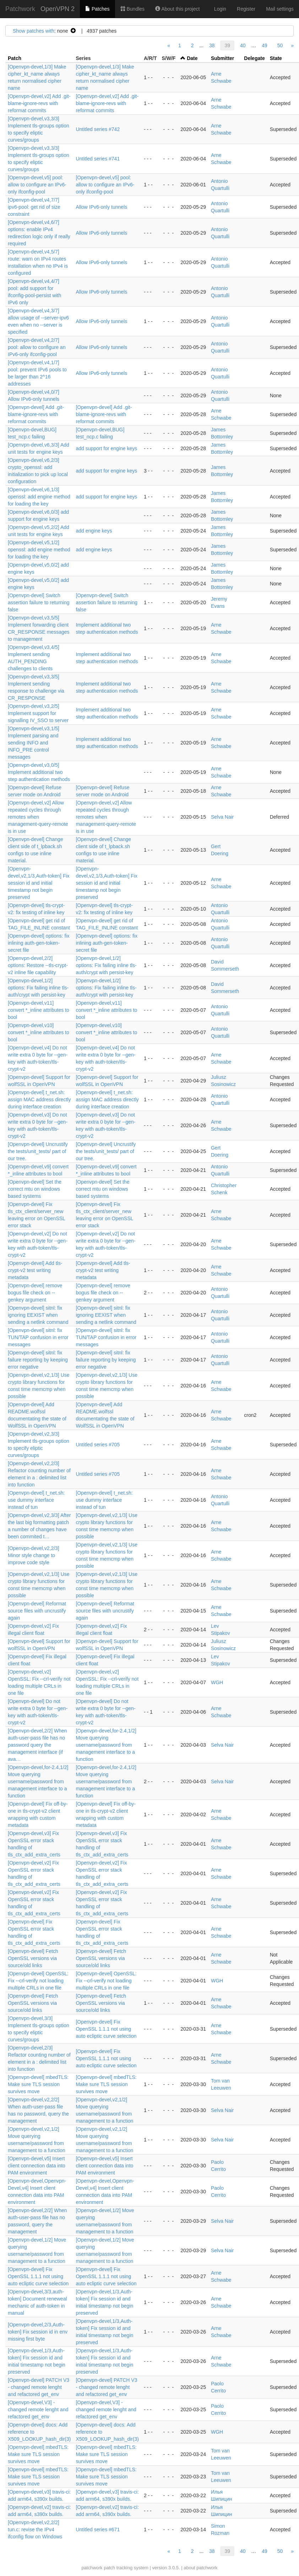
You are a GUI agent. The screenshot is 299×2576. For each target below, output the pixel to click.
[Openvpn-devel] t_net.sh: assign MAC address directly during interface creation (39, 1099)
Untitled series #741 (98, 159)
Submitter (222, 58)
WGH (217, 1682)
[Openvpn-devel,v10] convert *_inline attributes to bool (38, 1032)
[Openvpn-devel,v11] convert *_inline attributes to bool (38, 1010)
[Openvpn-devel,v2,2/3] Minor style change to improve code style (33, 1555)
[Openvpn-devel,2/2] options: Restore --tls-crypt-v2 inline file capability (38, 965)
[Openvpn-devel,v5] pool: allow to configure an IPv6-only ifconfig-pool (37, 185)
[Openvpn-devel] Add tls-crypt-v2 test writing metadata (35, 1270)
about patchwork (200, 2567)
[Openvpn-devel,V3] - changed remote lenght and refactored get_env (38, 2409)
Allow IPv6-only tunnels (101, 207)
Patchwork (20, 8)
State (276, 58)
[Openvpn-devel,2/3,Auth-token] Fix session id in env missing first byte (37, 2332)
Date (192, 58)
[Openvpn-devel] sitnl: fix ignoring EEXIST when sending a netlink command (38, 1315)
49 (264, 45)
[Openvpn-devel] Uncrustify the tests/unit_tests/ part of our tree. (38, 1151)
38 (212, 45)
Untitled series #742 (98, 129)
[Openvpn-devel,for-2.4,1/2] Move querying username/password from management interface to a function (106, 1745)
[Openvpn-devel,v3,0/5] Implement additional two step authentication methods (39, 772)
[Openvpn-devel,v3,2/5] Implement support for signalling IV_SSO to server (38, 713)
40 (243, 45)
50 (280, 45)
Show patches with (33, 31)
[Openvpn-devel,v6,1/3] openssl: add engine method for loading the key (39, 497)
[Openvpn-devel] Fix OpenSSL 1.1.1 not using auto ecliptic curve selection (106, 2029)
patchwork (91, 2567)
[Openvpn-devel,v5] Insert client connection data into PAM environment (36, 2166)
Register (246, 9)
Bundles (132, 9)
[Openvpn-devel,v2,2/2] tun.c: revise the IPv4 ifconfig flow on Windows (35, 2529)
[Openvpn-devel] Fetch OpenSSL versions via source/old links (33, 1958)
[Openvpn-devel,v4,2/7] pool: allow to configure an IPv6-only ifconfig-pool (37, 347)
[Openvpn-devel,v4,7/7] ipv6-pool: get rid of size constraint (34, 207)
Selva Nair (222, 817)
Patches (97, 9)
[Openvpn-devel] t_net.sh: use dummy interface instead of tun (36, 1500)
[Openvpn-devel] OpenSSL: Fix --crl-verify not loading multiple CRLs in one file (38, 1981)
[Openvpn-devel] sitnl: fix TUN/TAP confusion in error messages (38, 1337)
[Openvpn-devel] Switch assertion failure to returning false (39, 602)
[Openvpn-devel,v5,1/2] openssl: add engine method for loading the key (39, 550)
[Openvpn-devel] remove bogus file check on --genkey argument (35, 1293)
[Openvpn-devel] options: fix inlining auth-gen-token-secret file (39, 943)
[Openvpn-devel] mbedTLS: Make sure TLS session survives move (38, 2084)
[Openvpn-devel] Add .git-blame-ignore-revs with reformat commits (36, 414)
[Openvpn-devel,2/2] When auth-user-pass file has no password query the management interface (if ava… (37, 1745)
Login (220, 9)
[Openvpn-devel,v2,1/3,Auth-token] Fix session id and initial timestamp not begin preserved (39, 883)
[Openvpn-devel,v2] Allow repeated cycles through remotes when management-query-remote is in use (38, 817)
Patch (14, 58)
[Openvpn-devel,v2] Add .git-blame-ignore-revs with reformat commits (39, 103)
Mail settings (280, 9)
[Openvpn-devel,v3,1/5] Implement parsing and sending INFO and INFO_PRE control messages (33, 743)
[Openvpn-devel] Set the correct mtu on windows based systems (34, 1189)
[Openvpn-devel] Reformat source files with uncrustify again (37, 1611)
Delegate (254, 58)
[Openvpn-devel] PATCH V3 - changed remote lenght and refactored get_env (38, 2387)
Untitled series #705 (98, 1444)
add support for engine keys (106, 448)
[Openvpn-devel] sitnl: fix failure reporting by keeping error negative (38, 1360)
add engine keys (94, 531)
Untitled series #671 (98, 2529)
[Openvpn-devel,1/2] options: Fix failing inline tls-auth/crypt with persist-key (106, 965)
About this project (177, 9)
